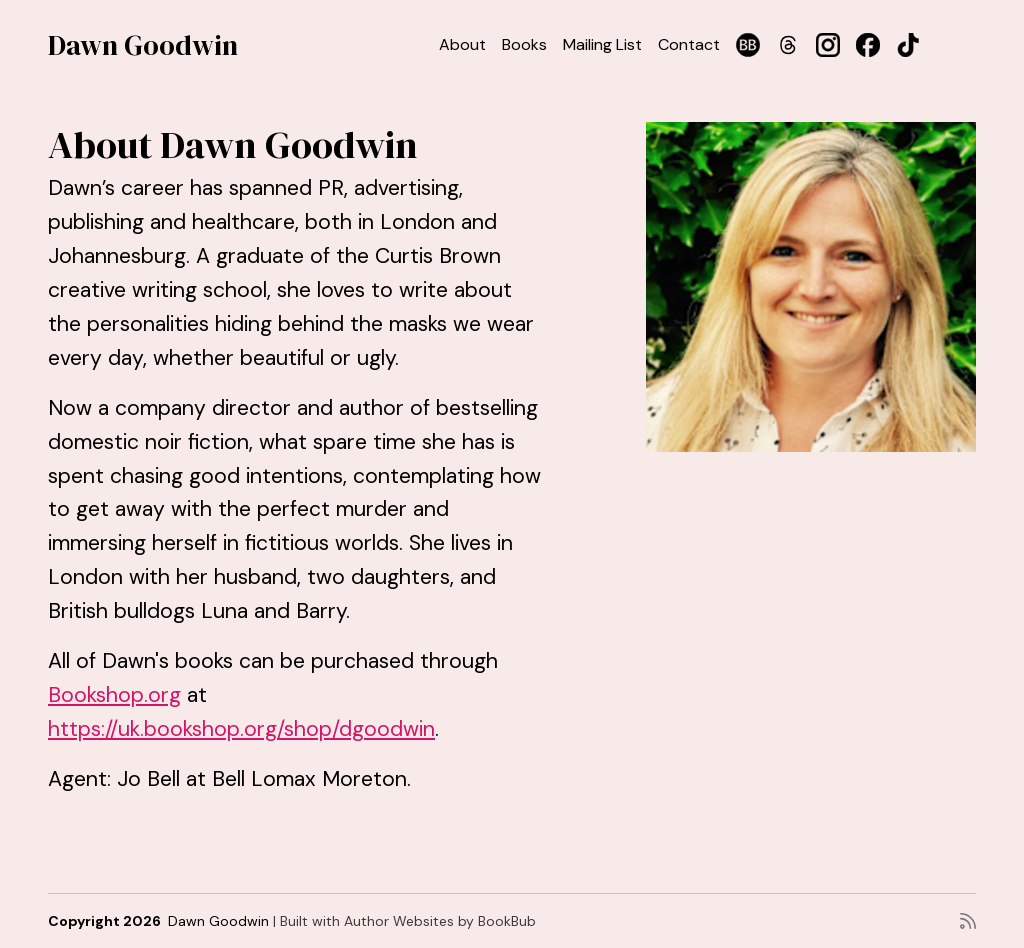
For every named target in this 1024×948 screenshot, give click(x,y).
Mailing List (602, 44)
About (462, 44)
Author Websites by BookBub (440, 921)
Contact (689, 44)
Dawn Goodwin (143, 45)
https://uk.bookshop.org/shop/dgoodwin (241, 729)
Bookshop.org (114, 695)
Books (524, 44)
